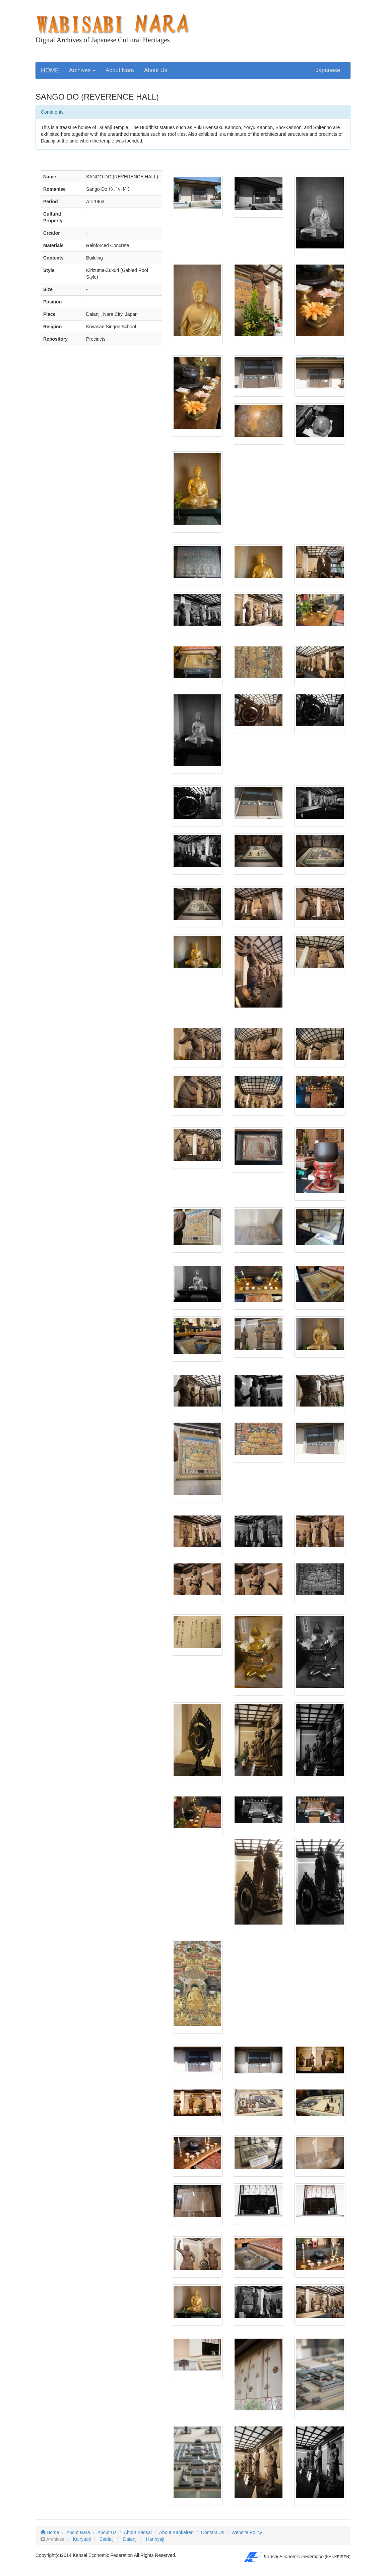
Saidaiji (107, 2539)
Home (50, 2532)
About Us (155, 70)
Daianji (130, 2539)
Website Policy (247, 2532)
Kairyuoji (82, 2539)
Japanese (328, 70)
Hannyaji (155, 2539)
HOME (50, 70)
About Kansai (138, 2532)
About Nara (120, 70)
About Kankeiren (176, 2532)
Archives (82, 70)
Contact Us (212, 2532)
